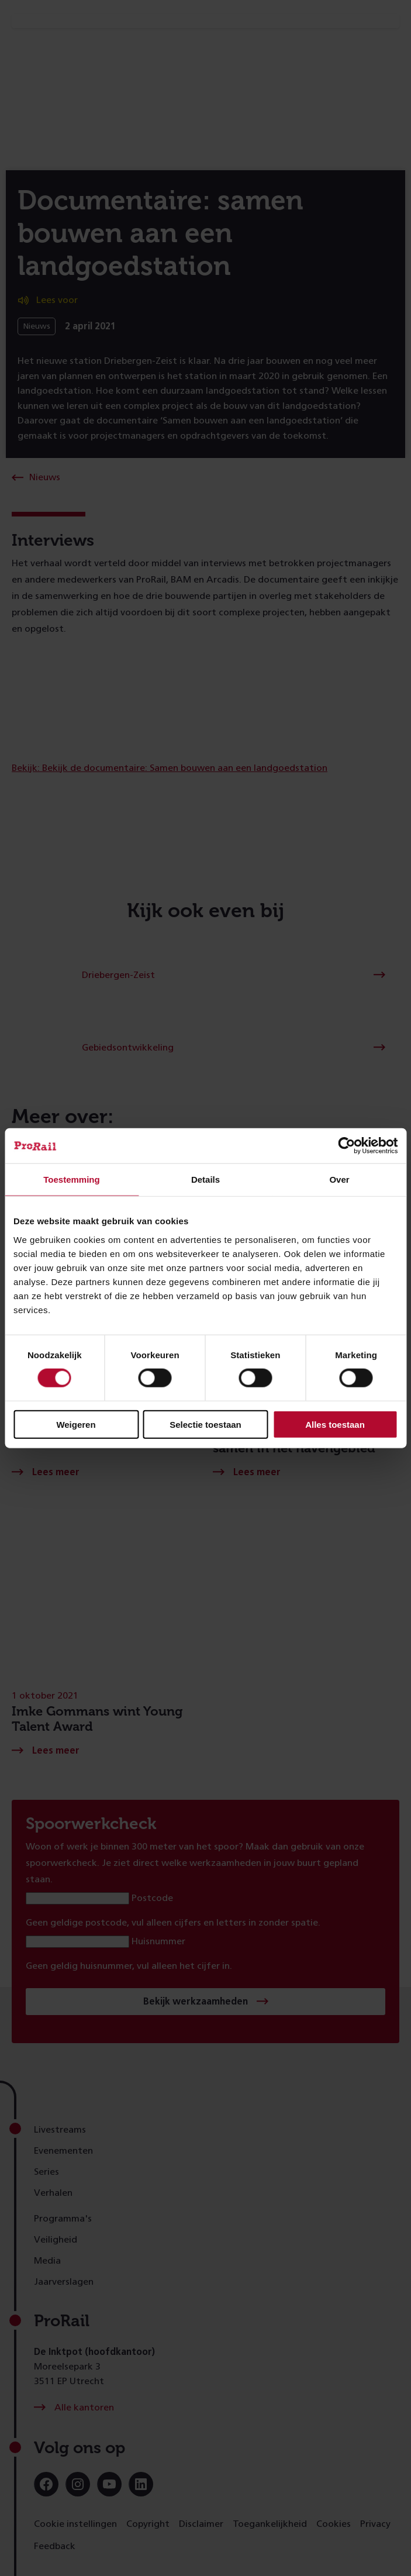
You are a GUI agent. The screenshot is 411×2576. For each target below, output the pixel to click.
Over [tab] (339, 1179)
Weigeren (75, 1424)
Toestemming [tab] (71, 1179)
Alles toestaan (335, 1424)
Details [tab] (205, 1179)
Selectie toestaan (205, 1424)
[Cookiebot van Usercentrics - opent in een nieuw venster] (346, 1146)
